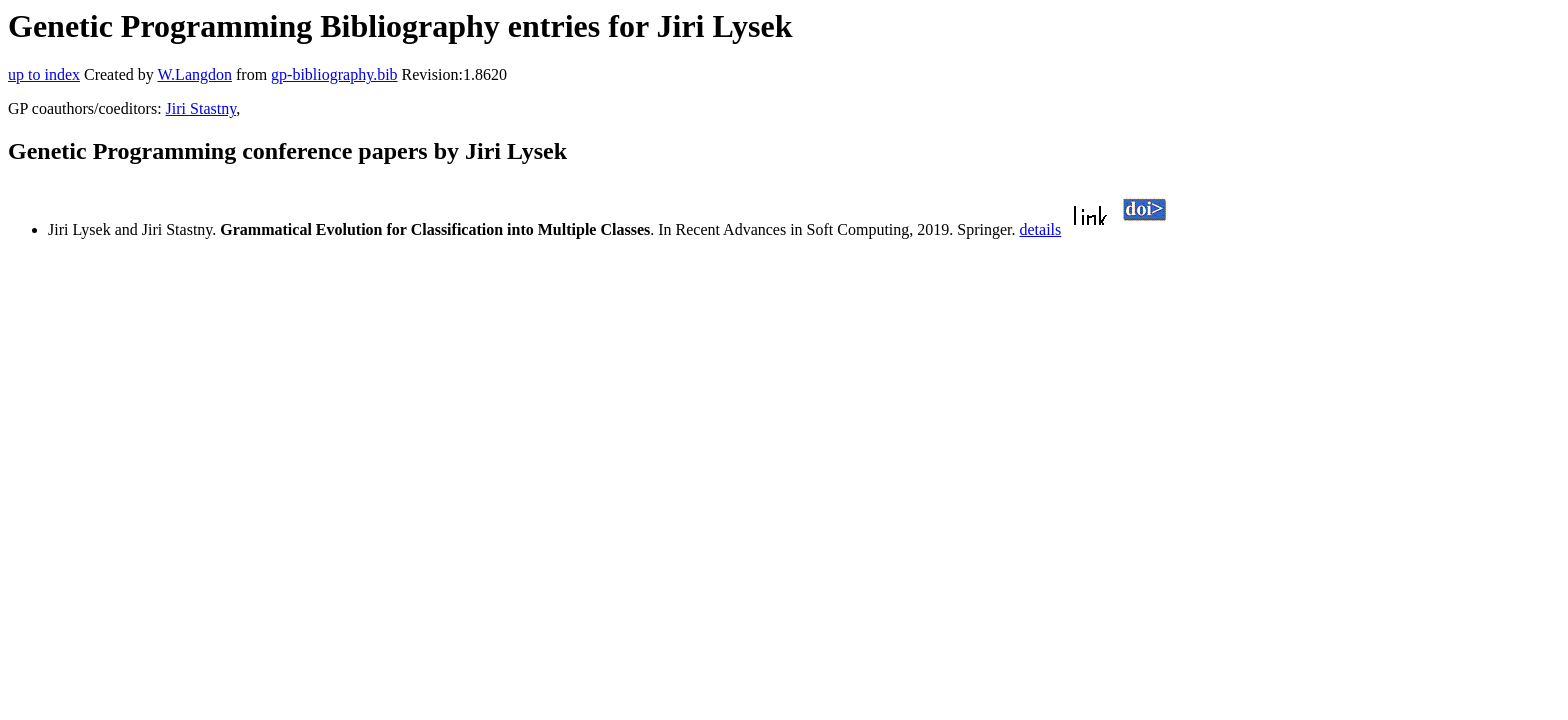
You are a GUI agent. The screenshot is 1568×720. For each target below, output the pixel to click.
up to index (44, 74)
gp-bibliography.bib (334, 74)
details (1041, 229)
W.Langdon (194, 74)
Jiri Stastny (201, 108)
